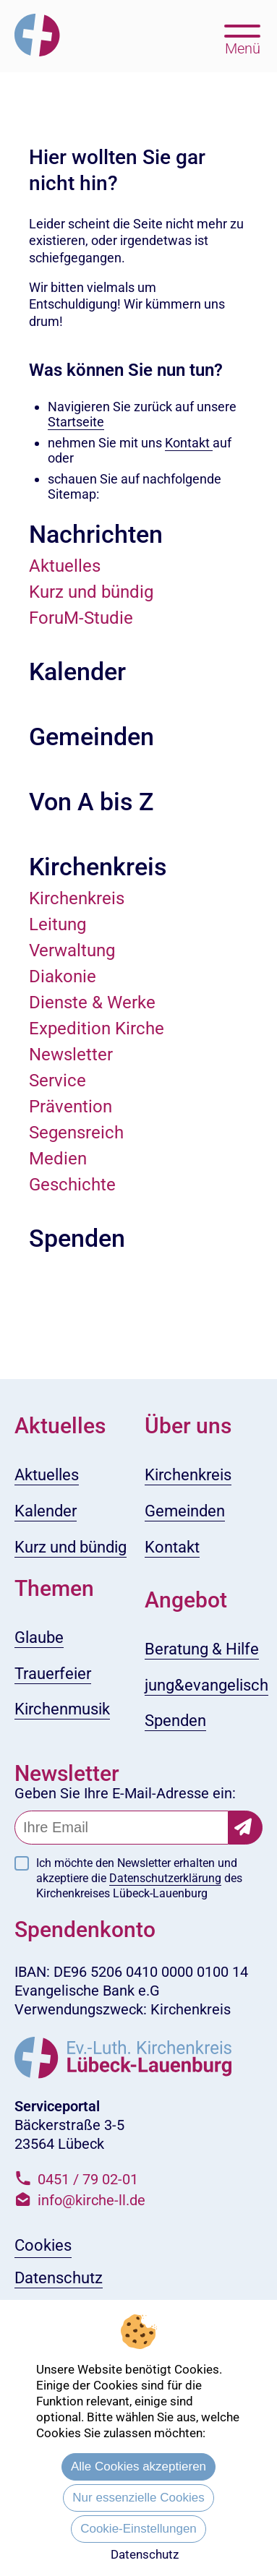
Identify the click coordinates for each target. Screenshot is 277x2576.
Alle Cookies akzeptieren (138, 2466)
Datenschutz (145, 2554)
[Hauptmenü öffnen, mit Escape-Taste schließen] (243, 38)
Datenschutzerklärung (165, 1878)
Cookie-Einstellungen (138, 2529)
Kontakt (189, 442)
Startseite (76, 421)
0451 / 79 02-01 (88, 2179)
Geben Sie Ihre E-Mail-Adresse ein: (125, 1793)
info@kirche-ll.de (91, 2200)
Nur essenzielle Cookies (138, 2497)
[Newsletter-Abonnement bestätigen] (246, 1828)
